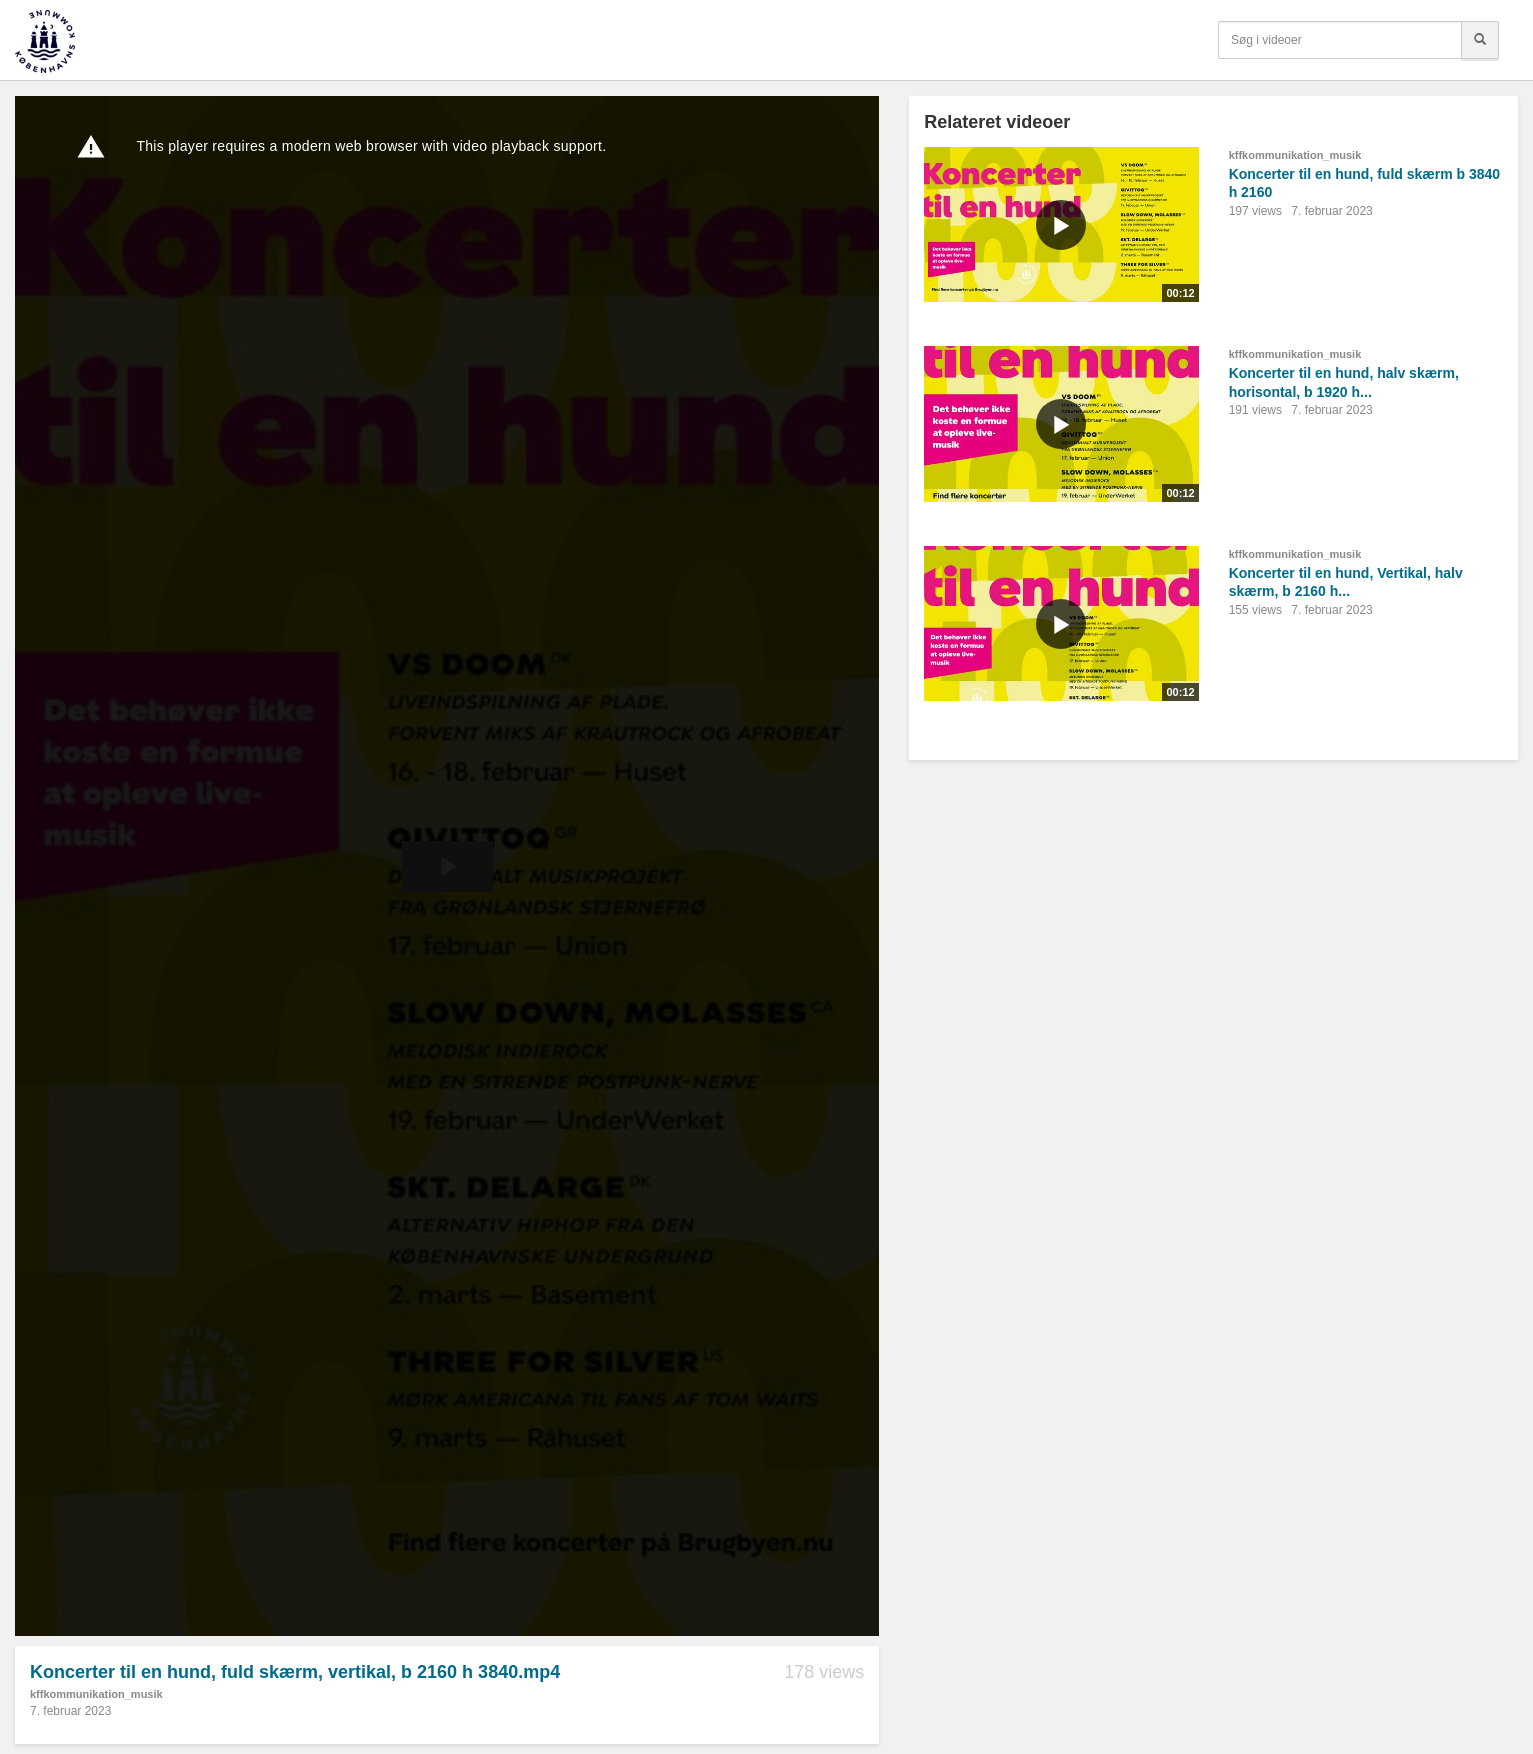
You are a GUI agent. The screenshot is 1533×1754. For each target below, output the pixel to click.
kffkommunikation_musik (96, 1694)
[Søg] (1480, 40)
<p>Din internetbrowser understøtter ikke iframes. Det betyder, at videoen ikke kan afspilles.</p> (447, 866)
